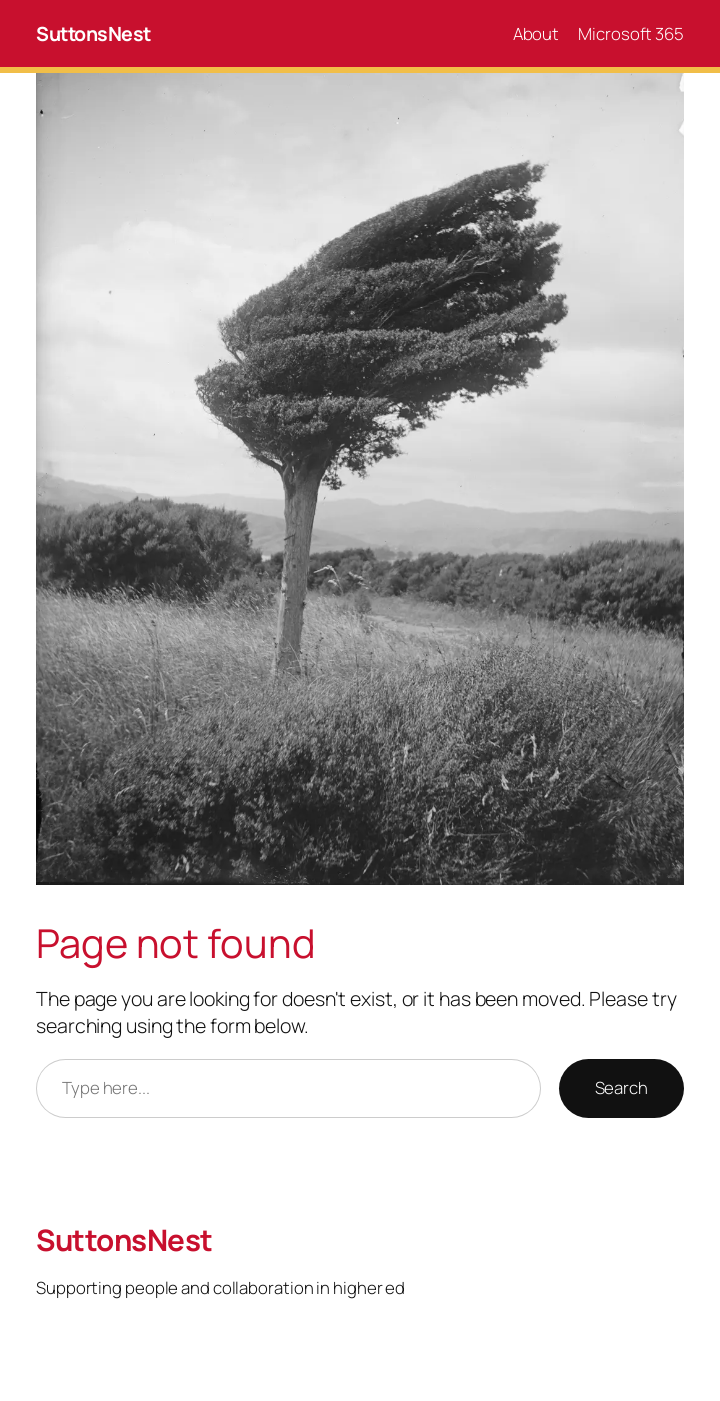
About (536, 33)
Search (621, 1087)
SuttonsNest (93, 33)
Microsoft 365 (631, 33)
